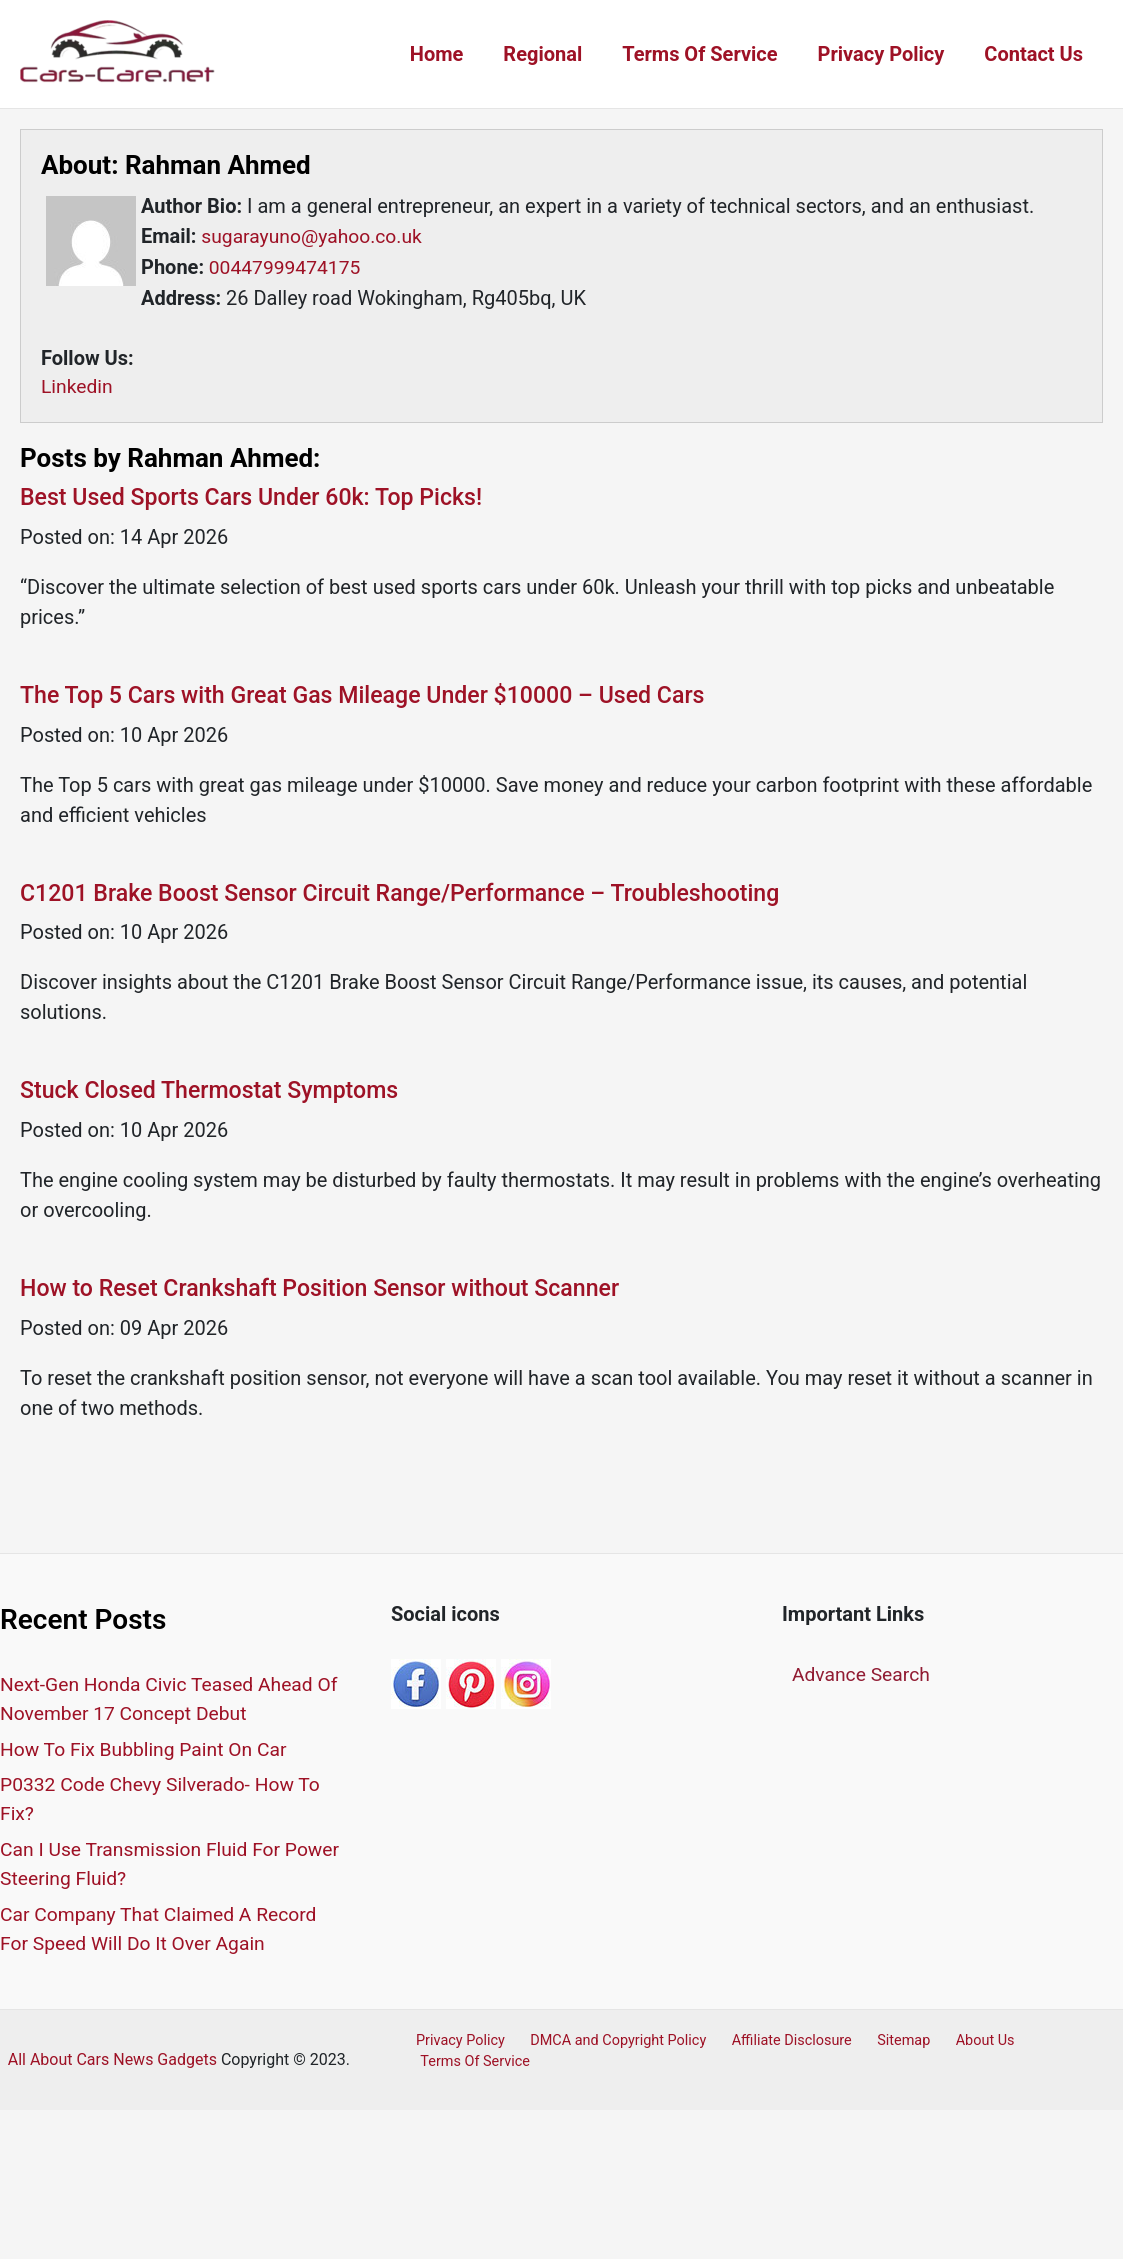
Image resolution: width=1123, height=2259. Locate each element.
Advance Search (863, 1678)
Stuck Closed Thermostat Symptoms (216, 1094)
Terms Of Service (699, 54)
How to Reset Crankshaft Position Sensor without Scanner (331, 1293)
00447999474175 (285, 266)
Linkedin (78, 386)
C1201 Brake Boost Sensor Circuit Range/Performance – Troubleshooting (414, 895)
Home (437, 54)
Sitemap (880, 2045)
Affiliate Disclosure (775, 2045)
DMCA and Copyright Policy (606, 2045)
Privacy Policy (881, 54)
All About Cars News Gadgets (112, 2063)
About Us (953, 2045)
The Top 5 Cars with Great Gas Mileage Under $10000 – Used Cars (375, 696)
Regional (542, 54)
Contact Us (1033, 54)
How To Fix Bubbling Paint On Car (149, 1753)
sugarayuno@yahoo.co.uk (314, 236)
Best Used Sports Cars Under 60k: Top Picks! (260, 497)
